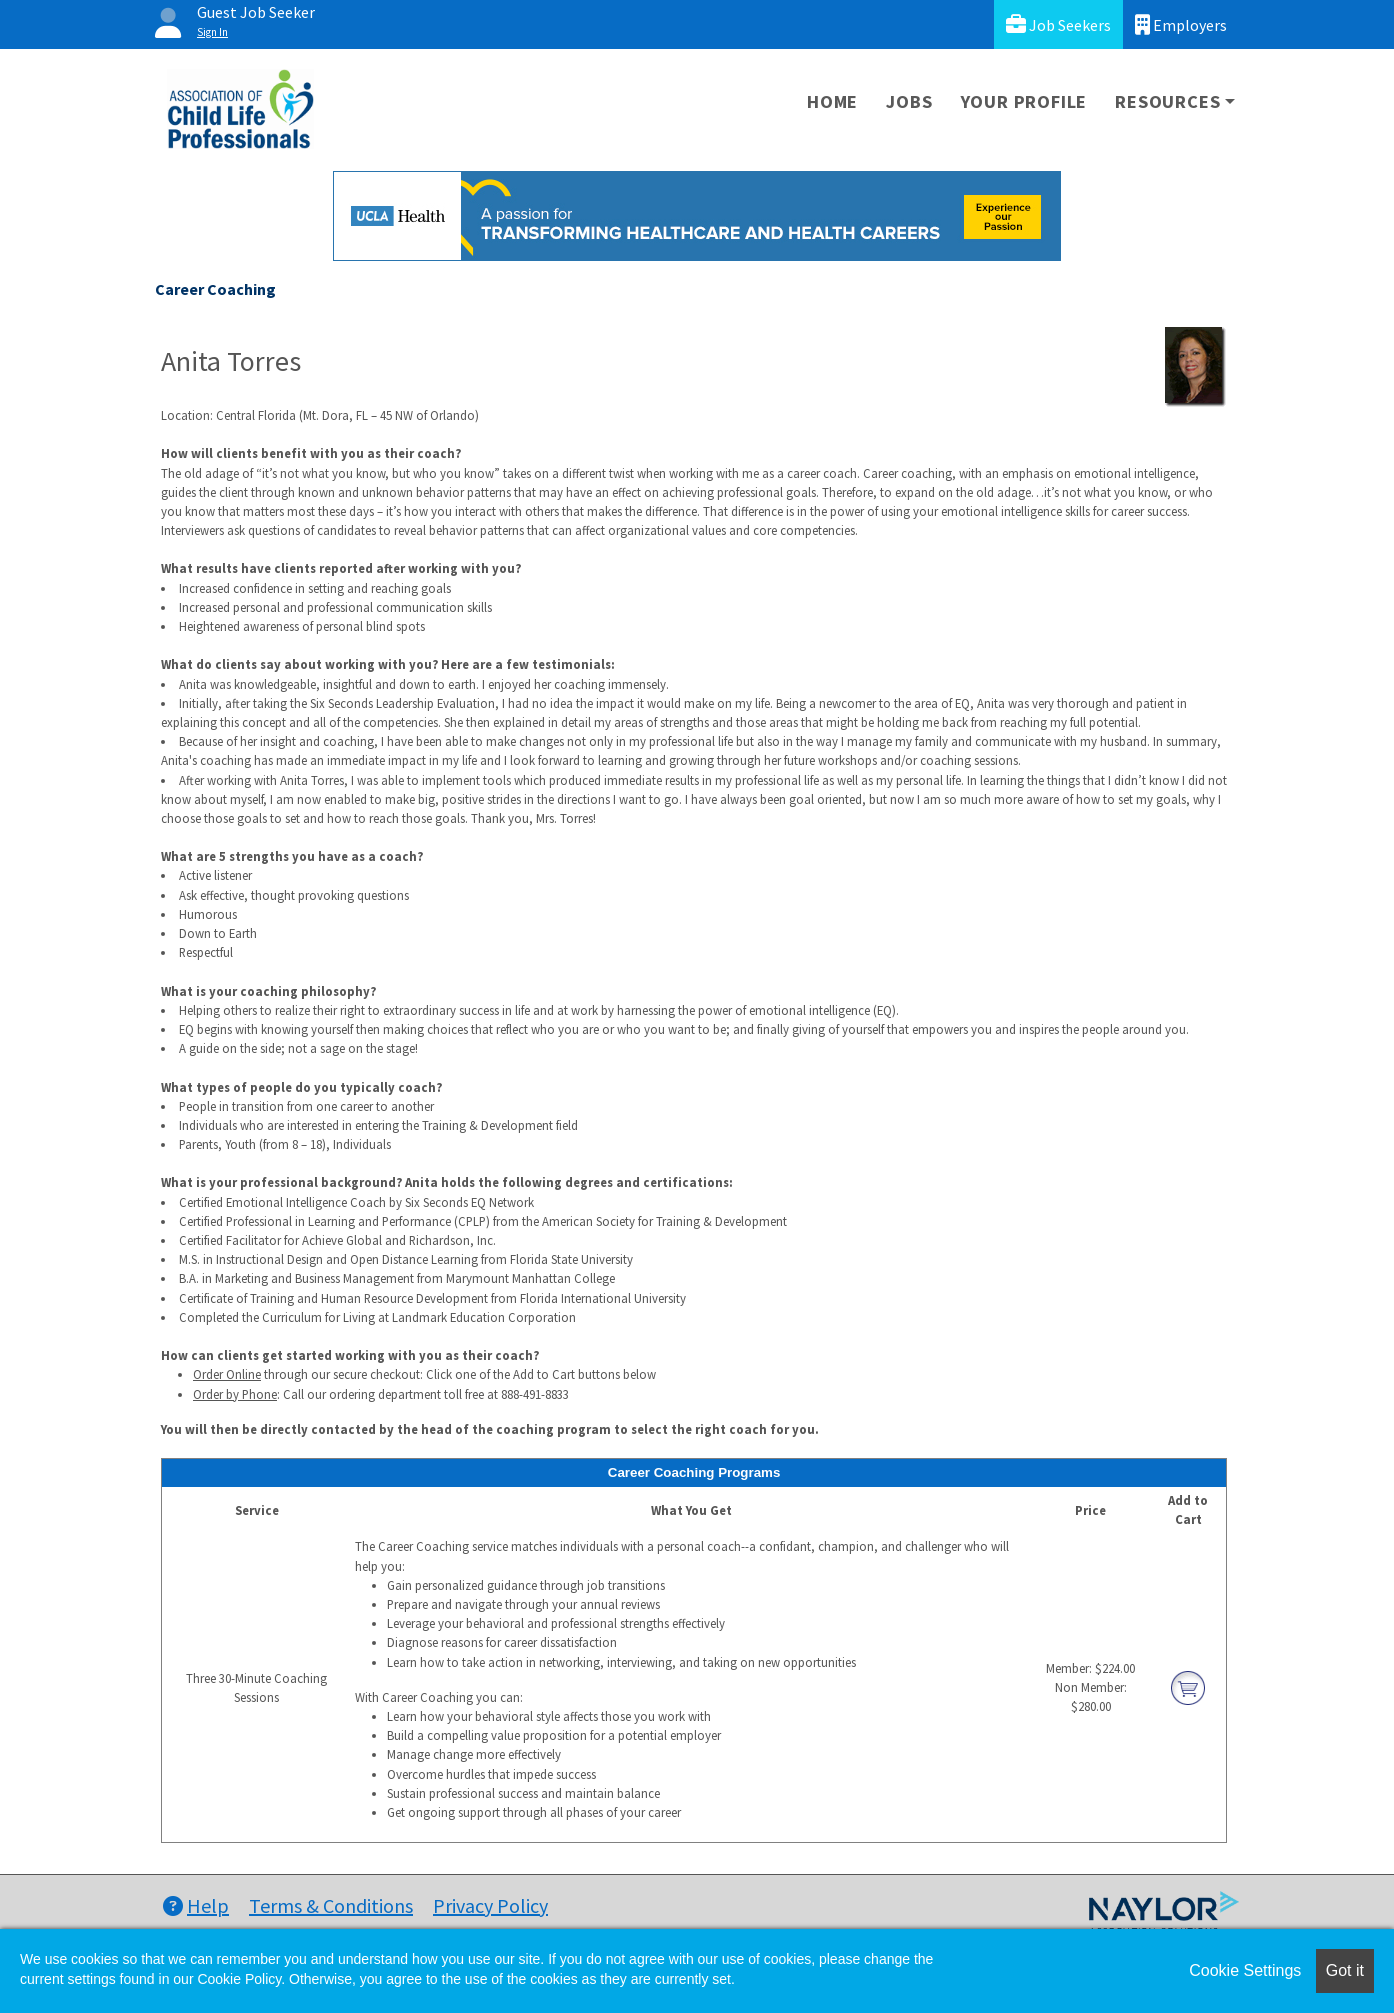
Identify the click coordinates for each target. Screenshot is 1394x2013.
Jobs (909, 101)
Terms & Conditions (331, 1905)
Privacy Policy (490, 1905)
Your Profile (1024, 101)
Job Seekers (1058, 24)
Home (832, 101)
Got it (1345, 1970)
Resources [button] (1167, 101)
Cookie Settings (1245, 1970)
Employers (1181, 24)
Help (196, 1905)
